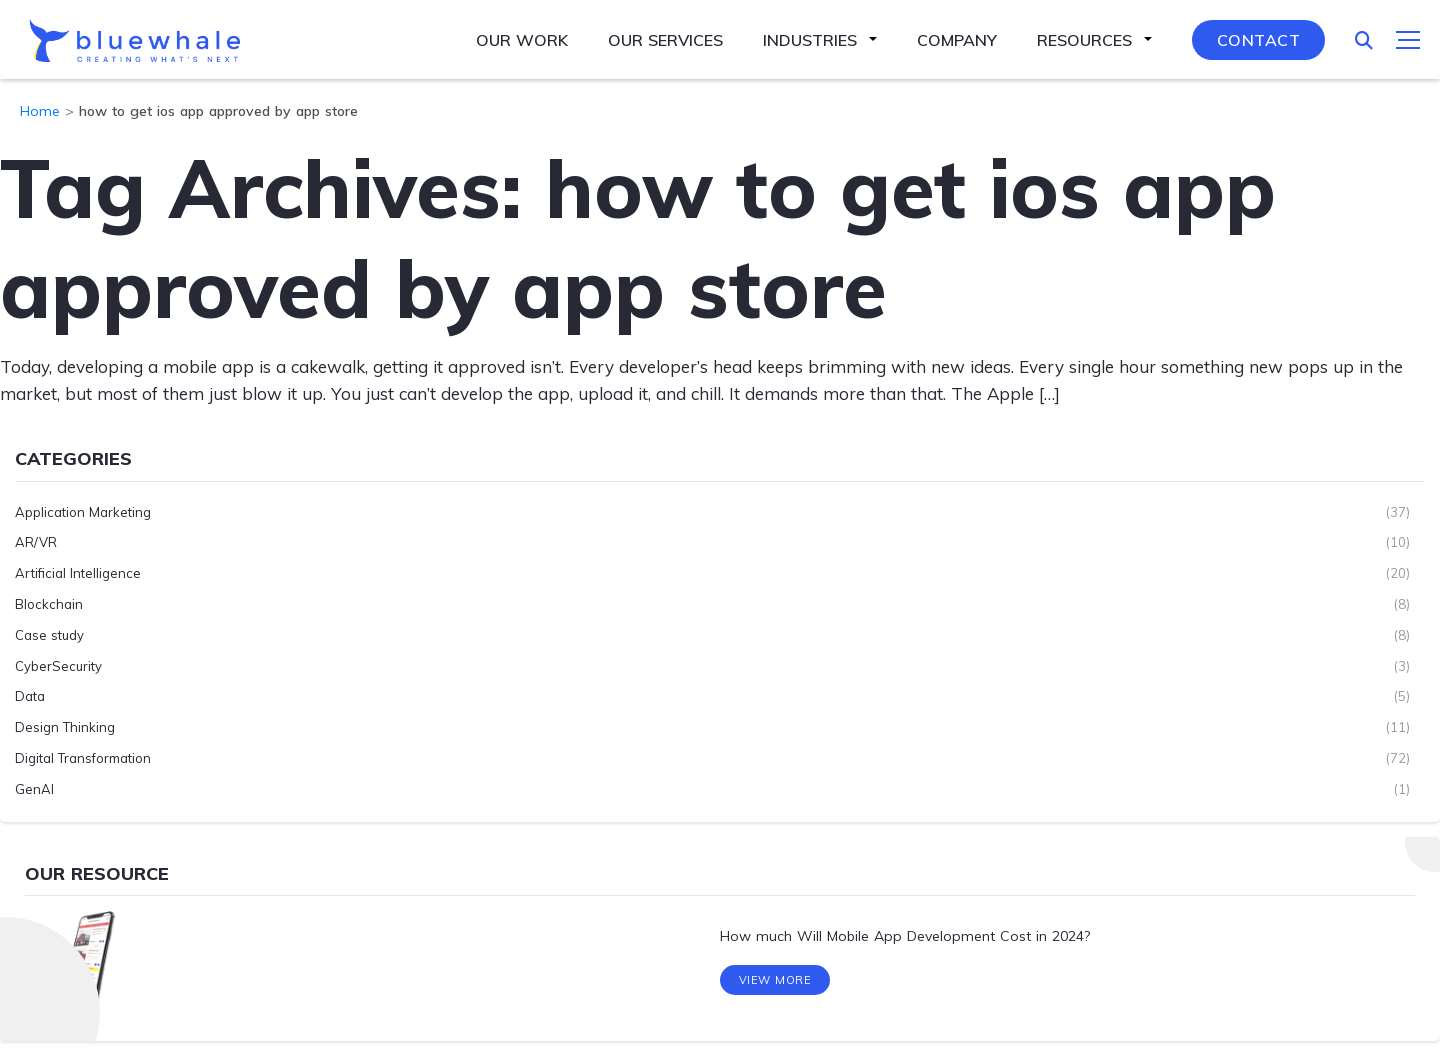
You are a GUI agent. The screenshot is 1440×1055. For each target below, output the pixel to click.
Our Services (665, 40)
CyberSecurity (58, 665)
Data (30, 696)
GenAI (34, 788)
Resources (1084, 40)
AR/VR (36, 542)
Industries (810, 40)
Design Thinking (65, 727)
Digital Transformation (83, 758)
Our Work (522, 40)
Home (40, 111)
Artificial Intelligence (78, 573)
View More (775, 983)
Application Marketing (83, 511)
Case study (49, 634)
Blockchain (49, 604)
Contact (1259, 40)
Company (957, 40)
